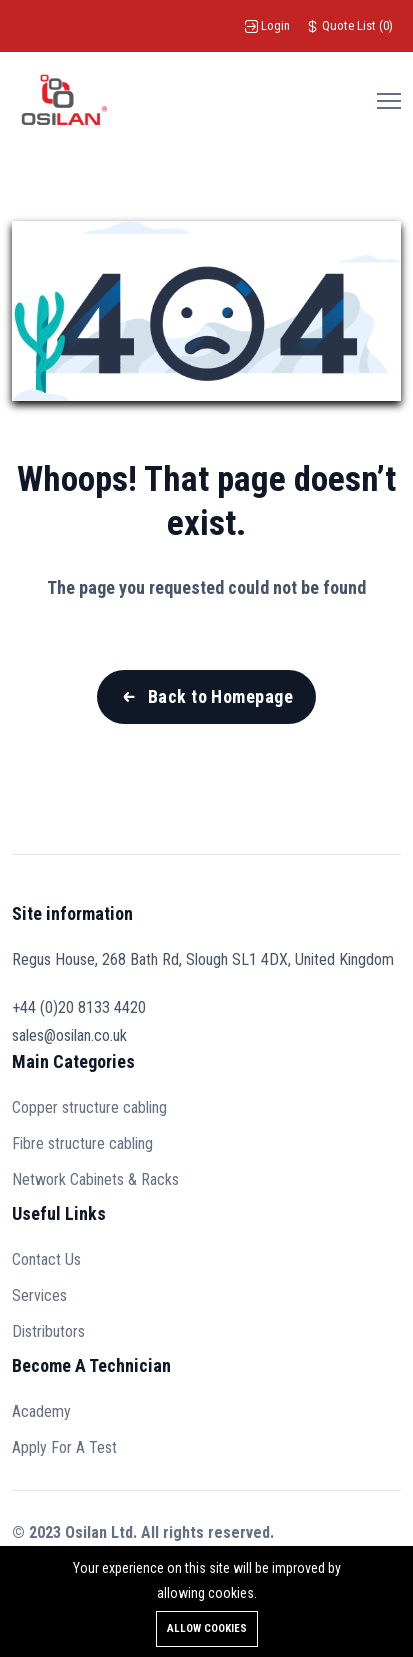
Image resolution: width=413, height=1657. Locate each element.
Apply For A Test (64, 1447)
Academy (41, 1411)
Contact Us (46, 1259)
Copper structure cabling (89, 1107)
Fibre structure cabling (82, 1143)
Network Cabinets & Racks (95, 1179)
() (349, 26)
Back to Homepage (220, 696)
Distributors (48, 1331)
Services (39, 1295)
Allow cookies (207, 1628)
